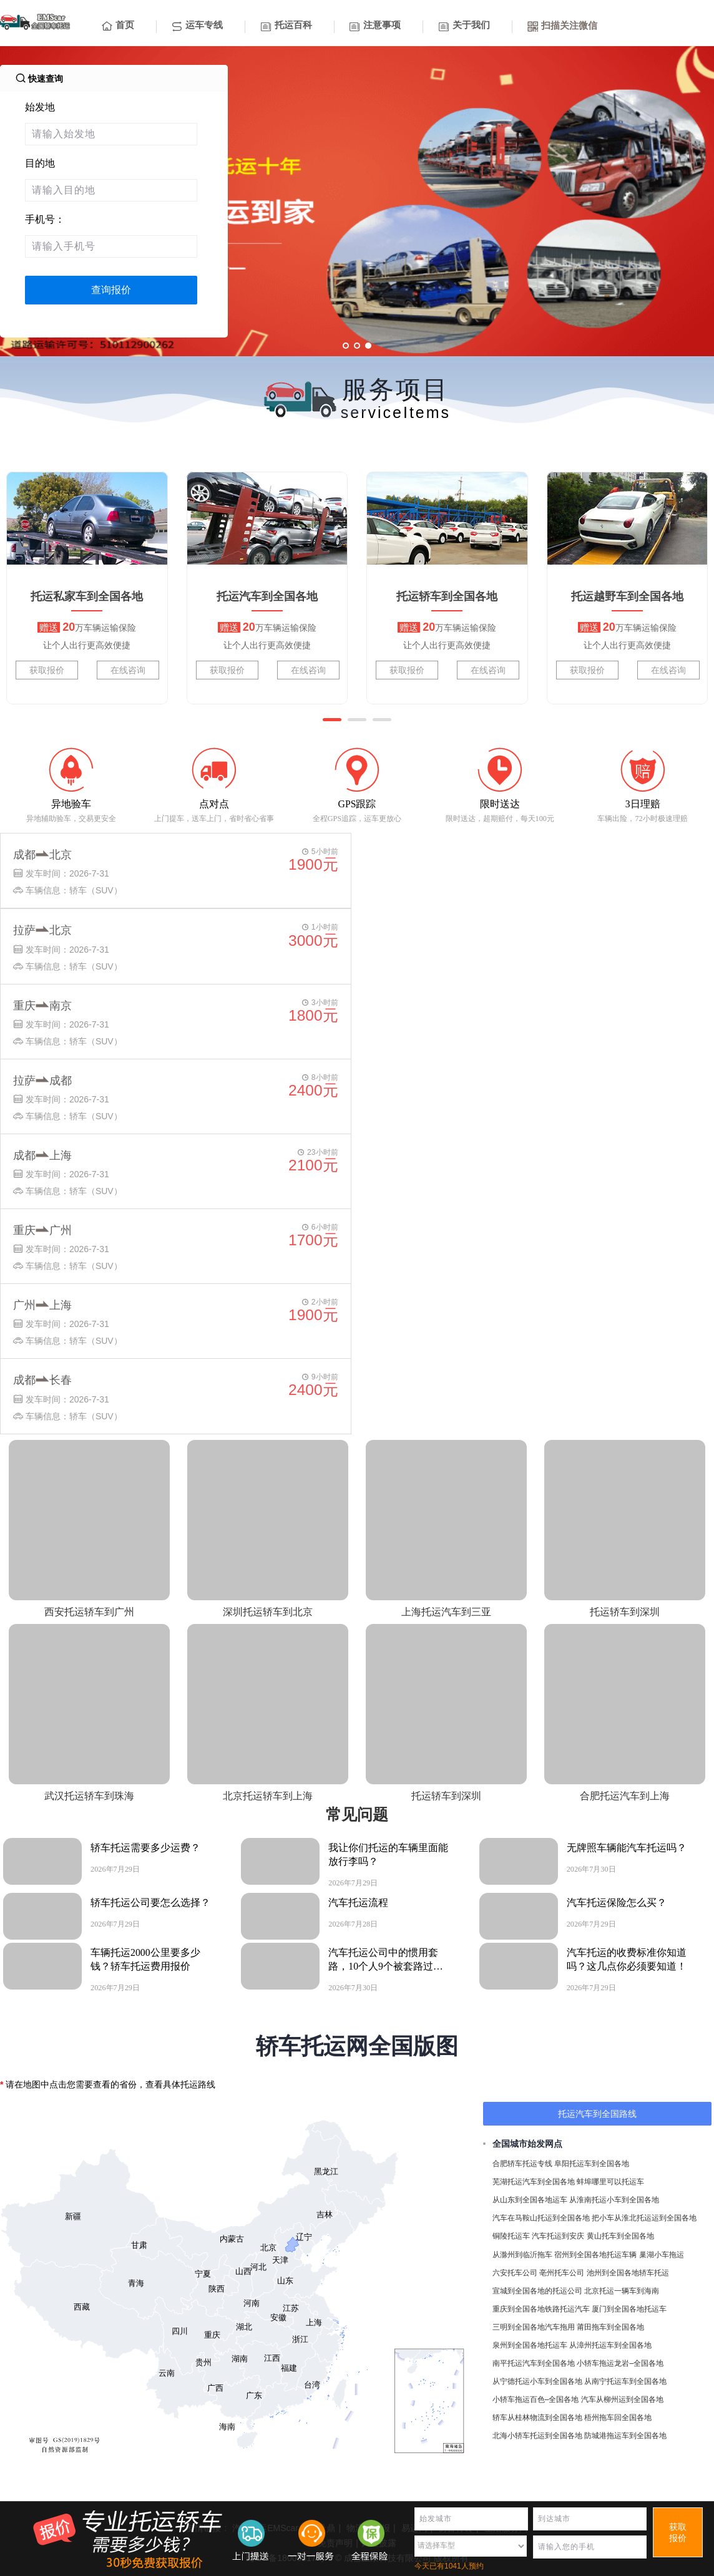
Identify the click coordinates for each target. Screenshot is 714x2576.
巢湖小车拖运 (661, 2254)
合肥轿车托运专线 (522, 2163)
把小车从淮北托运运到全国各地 (644, 2218)
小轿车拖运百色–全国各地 (535, 2399)
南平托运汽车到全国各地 (533, 2363)
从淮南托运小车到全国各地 (614, 2199)
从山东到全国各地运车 (529, 2199)
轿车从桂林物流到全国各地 (537, 2417)
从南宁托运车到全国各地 (625, 2381)
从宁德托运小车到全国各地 (537, 2381)
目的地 (40, 163)
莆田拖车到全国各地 (610, 2327)
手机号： (45, 219)
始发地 (40, 107)
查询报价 (111, 289)
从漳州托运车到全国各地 (610, 2345)
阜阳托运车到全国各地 (591, 2163)
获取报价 (46, 670)
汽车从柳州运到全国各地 (622, 2399)
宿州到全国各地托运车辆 (595, 2254)
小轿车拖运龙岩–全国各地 (620, 2363)
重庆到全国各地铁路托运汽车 (541, 2309)
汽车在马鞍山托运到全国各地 (541, 2218)
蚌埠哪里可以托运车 (610, 2181)
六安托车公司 (514, 2272)
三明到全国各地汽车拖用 (533, 2327)
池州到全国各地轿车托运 (628, 2272)
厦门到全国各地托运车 (629, 2309)
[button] (332, 719)
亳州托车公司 (561, 2272)
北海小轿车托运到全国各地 (537, 2435)
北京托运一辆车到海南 (621, 2291)
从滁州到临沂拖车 (522, 2254)
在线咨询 (127, 670)
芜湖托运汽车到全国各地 (533, 2181)
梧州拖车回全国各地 (618, 2417)
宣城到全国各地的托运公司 (537, 2291)
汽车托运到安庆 (558, 2236)
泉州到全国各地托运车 (529, 2345)
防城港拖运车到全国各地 (625, 2435)
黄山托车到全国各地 (620, 2236)
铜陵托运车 (511, 2236)
